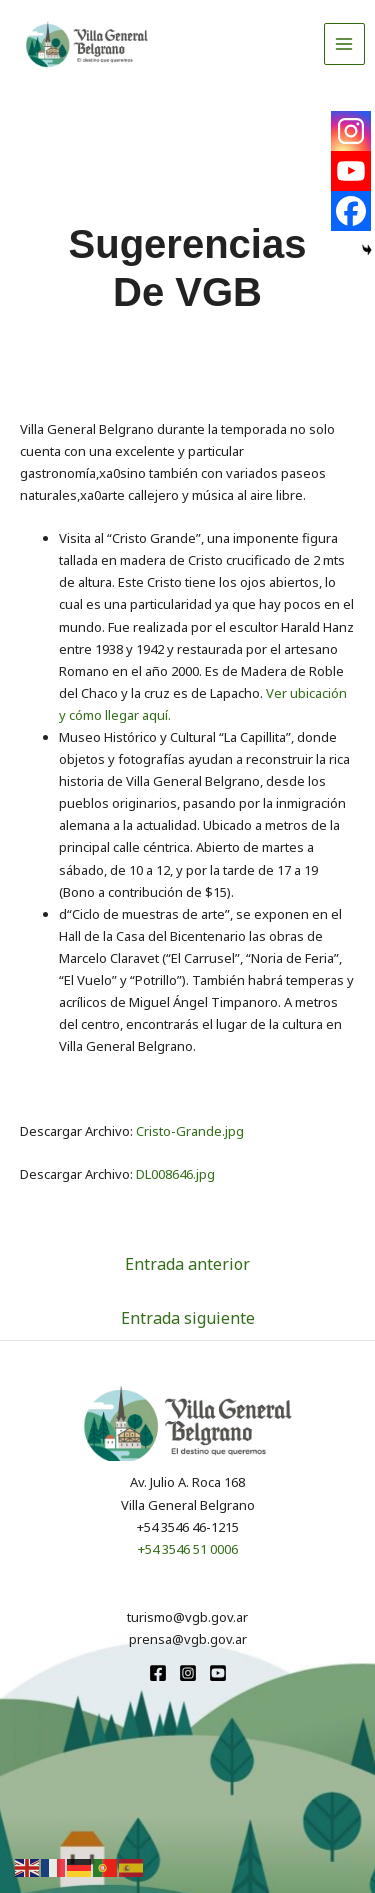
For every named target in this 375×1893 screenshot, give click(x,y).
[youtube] (218, 1673)
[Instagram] (351, 131)
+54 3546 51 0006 (188, 1549)
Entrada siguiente (188, 1318)
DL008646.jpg (175, 1174)
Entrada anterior (187, 1264)
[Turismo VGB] (87, 44)
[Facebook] (351, 211)
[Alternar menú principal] (345, 44)
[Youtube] (351, 171)
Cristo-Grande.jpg (190, 1131)
